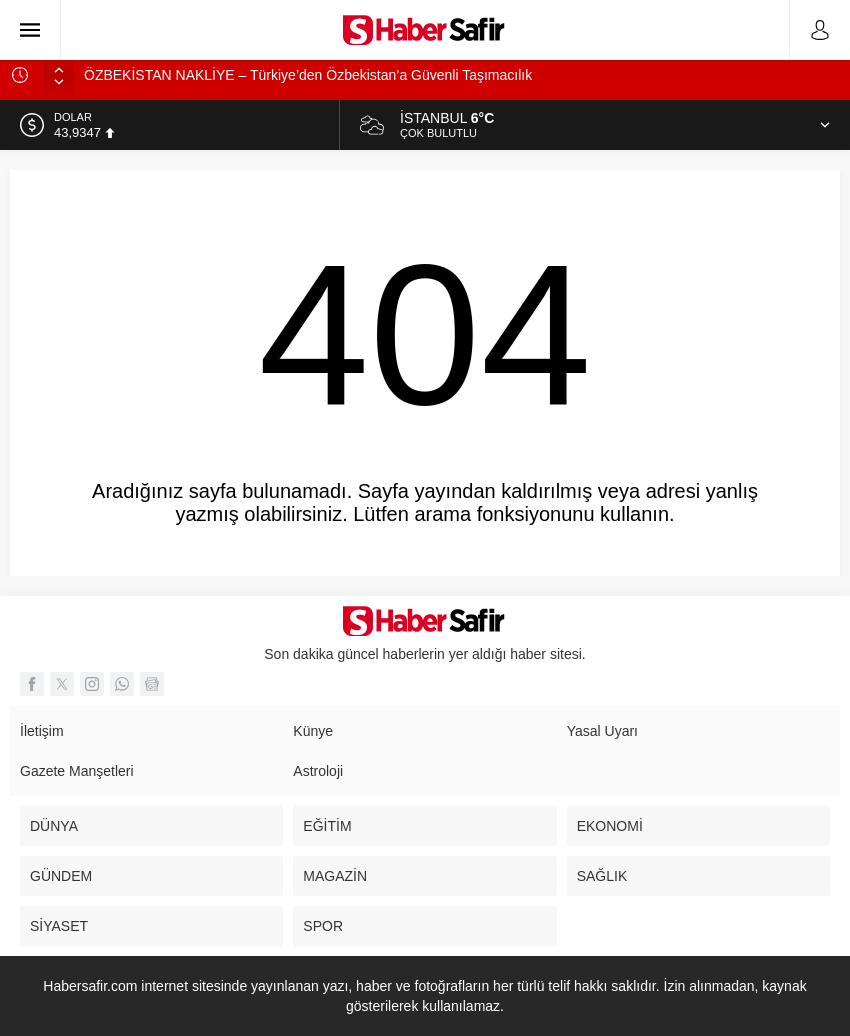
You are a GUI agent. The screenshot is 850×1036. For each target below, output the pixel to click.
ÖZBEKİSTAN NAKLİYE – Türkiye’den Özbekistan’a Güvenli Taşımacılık (308, 75)
